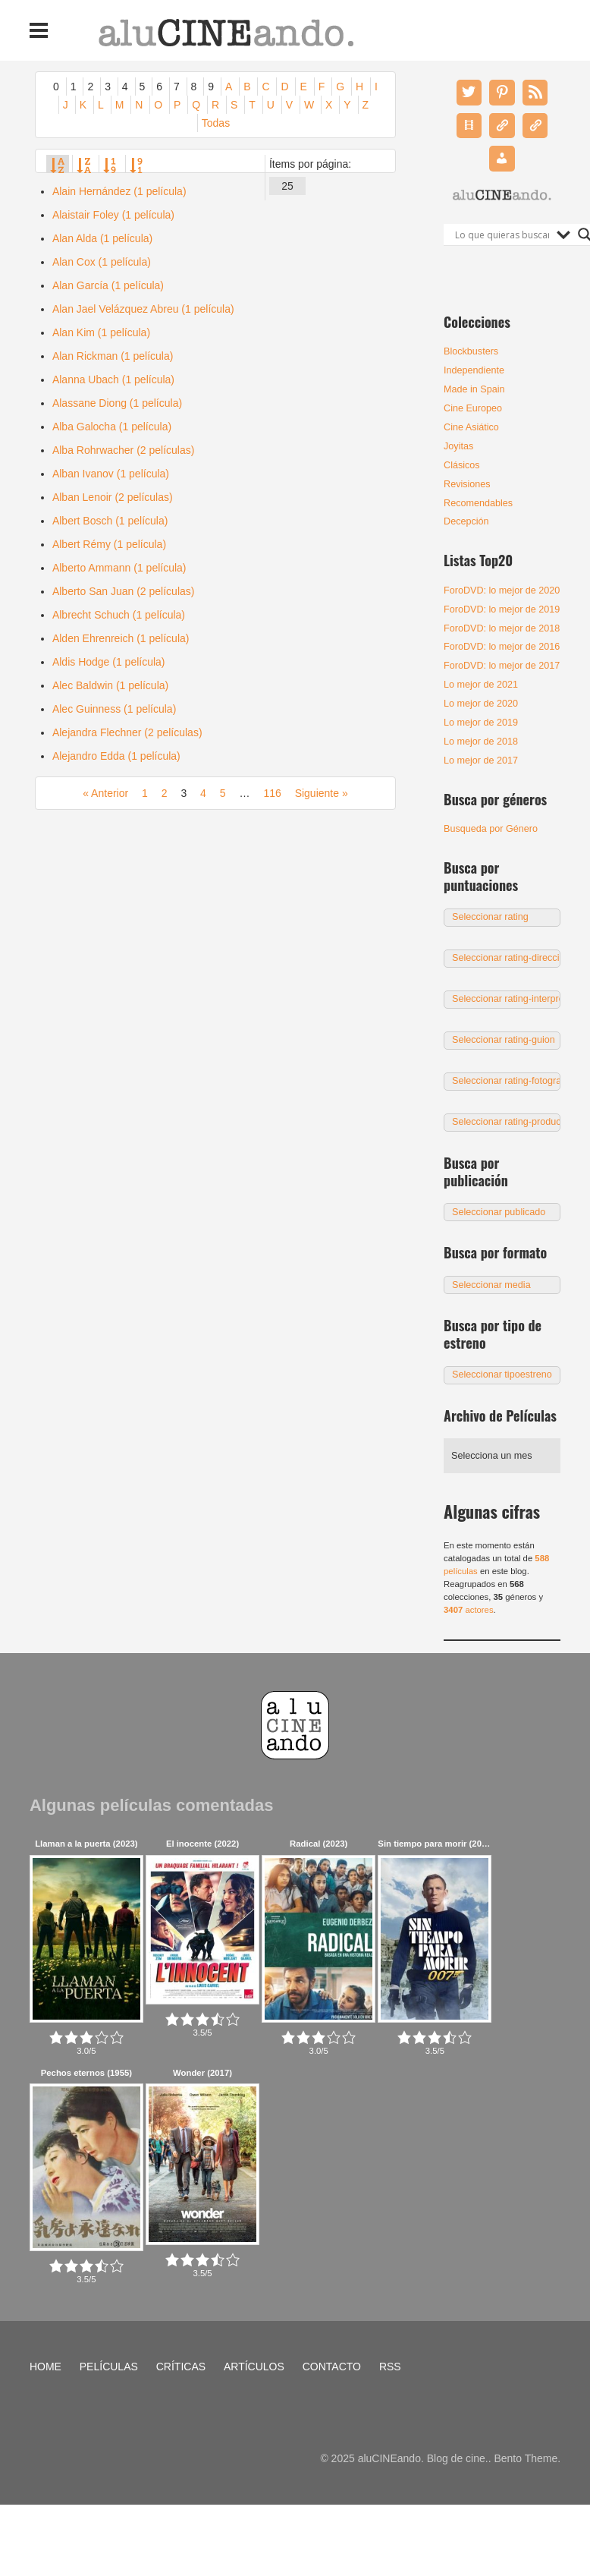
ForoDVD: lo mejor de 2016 (502, 646)
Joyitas (458, 446)
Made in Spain (474, 389)
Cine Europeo (473, 408)
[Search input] (502, 234)
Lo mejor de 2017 (481, 760)
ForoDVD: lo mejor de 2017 (502, 665)
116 (272, 793)
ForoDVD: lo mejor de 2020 (502, 590)
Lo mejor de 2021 (481, 684)
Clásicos (462, 465)
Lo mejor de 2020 (481, 703)
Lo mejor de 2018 (481, 741)
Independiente (474, 370)
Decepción (466, 521)
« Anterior (105, 793)
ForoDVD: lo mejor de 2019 (502, 609)
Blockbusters (471, 351)
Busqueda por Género (491, 829)
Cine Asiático (471, 427)
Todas (216, 123)
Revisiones (467, 484)
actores (469, 1609)
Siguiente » (321, 793)
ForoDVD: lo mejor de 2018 (502, 628)
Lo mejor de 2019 (481, 722)
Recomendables (478, 503)
